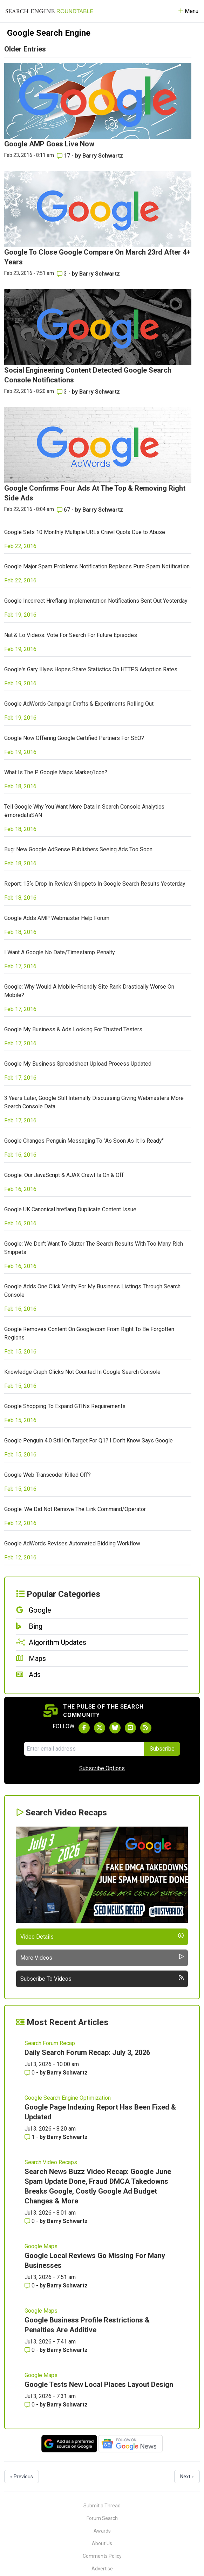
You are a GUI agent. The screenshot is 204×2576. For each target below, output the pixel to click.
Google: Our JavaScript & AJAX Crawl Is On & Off (64, 1175)
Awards (102, 2531)
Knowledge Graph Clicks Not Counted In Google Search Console (82, 1372)
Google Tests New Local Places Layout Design (99, 2384)
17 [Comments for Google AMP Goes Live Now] (64, 155)
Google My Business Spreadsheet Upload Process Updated (77, 1063)
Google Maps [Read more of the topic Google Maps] (41, 2246)
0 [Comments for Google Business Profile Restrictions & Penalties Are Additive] (30, 2350)
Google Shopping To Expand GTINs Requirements (64, 1406)
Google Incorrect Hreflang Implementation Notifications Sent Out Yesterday (96, 600)
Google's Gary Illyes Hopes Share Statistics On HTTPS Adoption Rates (90, 669)
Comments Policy (102, 2556)
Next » (187, 2476)
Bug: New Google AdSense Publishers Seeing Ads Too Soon (78, 849)
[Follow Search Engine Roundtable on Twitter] (99, 1727)
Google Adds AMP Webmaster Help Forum (56, 918)
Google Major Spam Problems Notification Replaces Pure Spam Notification (97, 566)
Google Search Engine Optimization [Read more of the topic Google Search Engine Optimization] (68, 2097)
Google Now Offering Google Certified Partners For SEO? (74, 738)
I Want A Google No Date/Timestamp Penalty (59, 952)
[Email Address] (84, 1749)
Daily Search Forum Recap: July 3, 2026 (87, 2052)
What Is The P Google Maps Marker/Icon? (55, 772)
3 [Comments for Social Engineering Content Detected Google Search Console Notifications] (62, 391)
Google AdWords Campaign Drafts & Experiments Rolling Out (79, 703)
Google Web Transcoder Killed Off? (47, 1474)
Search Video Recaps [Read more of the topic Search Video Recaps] (51, 2162)
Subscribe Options (102, 1768)
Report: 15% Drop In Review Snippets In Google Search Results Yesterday (94, 883)
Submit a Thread (102, 2505)
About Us (102, 2543)
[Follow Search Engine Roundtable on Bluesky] (115, 1727)
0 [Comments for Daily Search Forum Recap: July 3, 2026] (30, 2072)
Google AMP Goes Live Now (49, 144)
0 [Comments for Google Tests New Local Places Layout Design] (30, 2404)
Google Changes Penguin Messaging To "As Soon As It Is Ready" (84, 1140)
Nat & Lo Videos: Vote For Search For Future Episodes (70, 635)
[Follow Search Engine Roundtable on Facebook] (84, 1727)
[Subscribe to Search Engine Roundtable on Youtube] (130, 1727)
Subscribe (162, 1748)
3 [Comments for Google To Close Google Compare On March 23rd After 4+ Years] (62, 273)
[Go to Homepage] (49, 11)
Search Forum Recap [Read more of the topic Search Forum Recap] (50, 2043)
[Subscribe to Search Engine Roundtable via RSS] (145, 1727)
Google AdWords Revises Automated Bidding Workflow (72, 1543)
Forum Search (102, 2518)
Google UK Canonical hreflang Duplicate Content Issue (70, 1209)
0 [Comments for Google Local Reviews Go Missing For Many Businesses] (30, 2285)
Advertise (102, 2568)
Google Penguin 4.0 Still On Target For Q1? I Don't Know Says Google (88, 1440)
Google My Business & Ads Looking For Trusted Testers (73, 1029)
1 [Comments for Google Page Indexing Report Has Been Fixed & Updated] (30, 2137)
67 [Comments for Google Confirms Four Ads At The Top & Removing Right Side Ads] (64, 509)
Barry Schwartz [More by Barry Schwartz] (102, 155)
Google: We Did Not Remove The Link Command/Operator (75, 1509)
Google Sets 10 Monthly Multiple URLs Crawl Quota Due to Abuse (84, 532)
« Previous (21, 2476)
